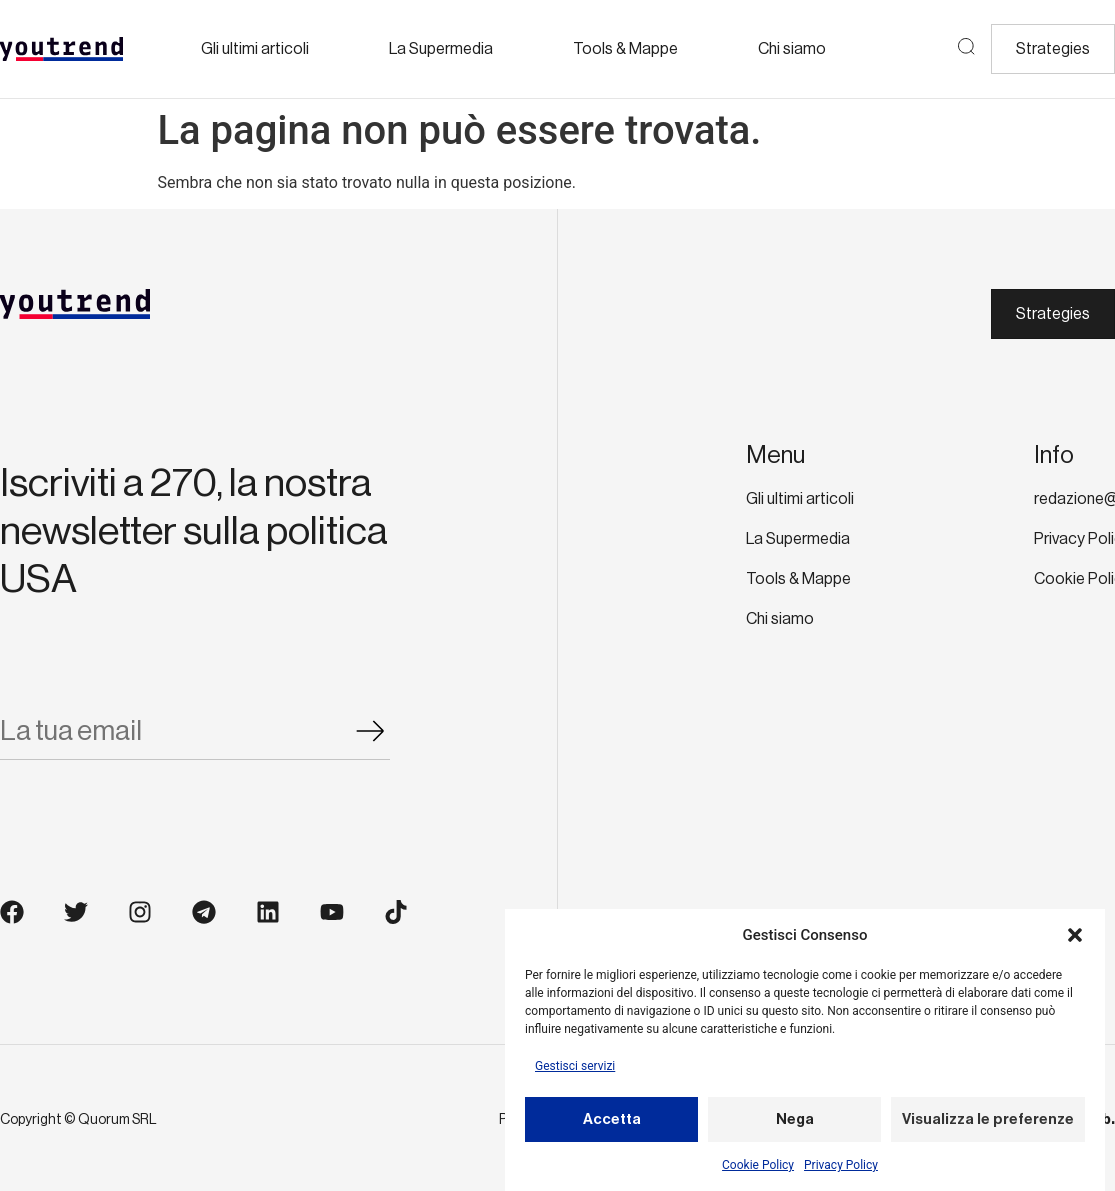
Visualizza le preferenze (988, 1123)
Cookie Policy (758, 1170)
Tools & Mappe (625, 49)
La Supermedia (441, 49)
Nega (795, 1123)
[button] (1075, 939)
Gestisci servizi (575, 1071)
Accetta (612, 1123)
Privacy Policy (841, 1170)
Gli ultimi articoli (255, 49)
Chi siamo (792, 49)
